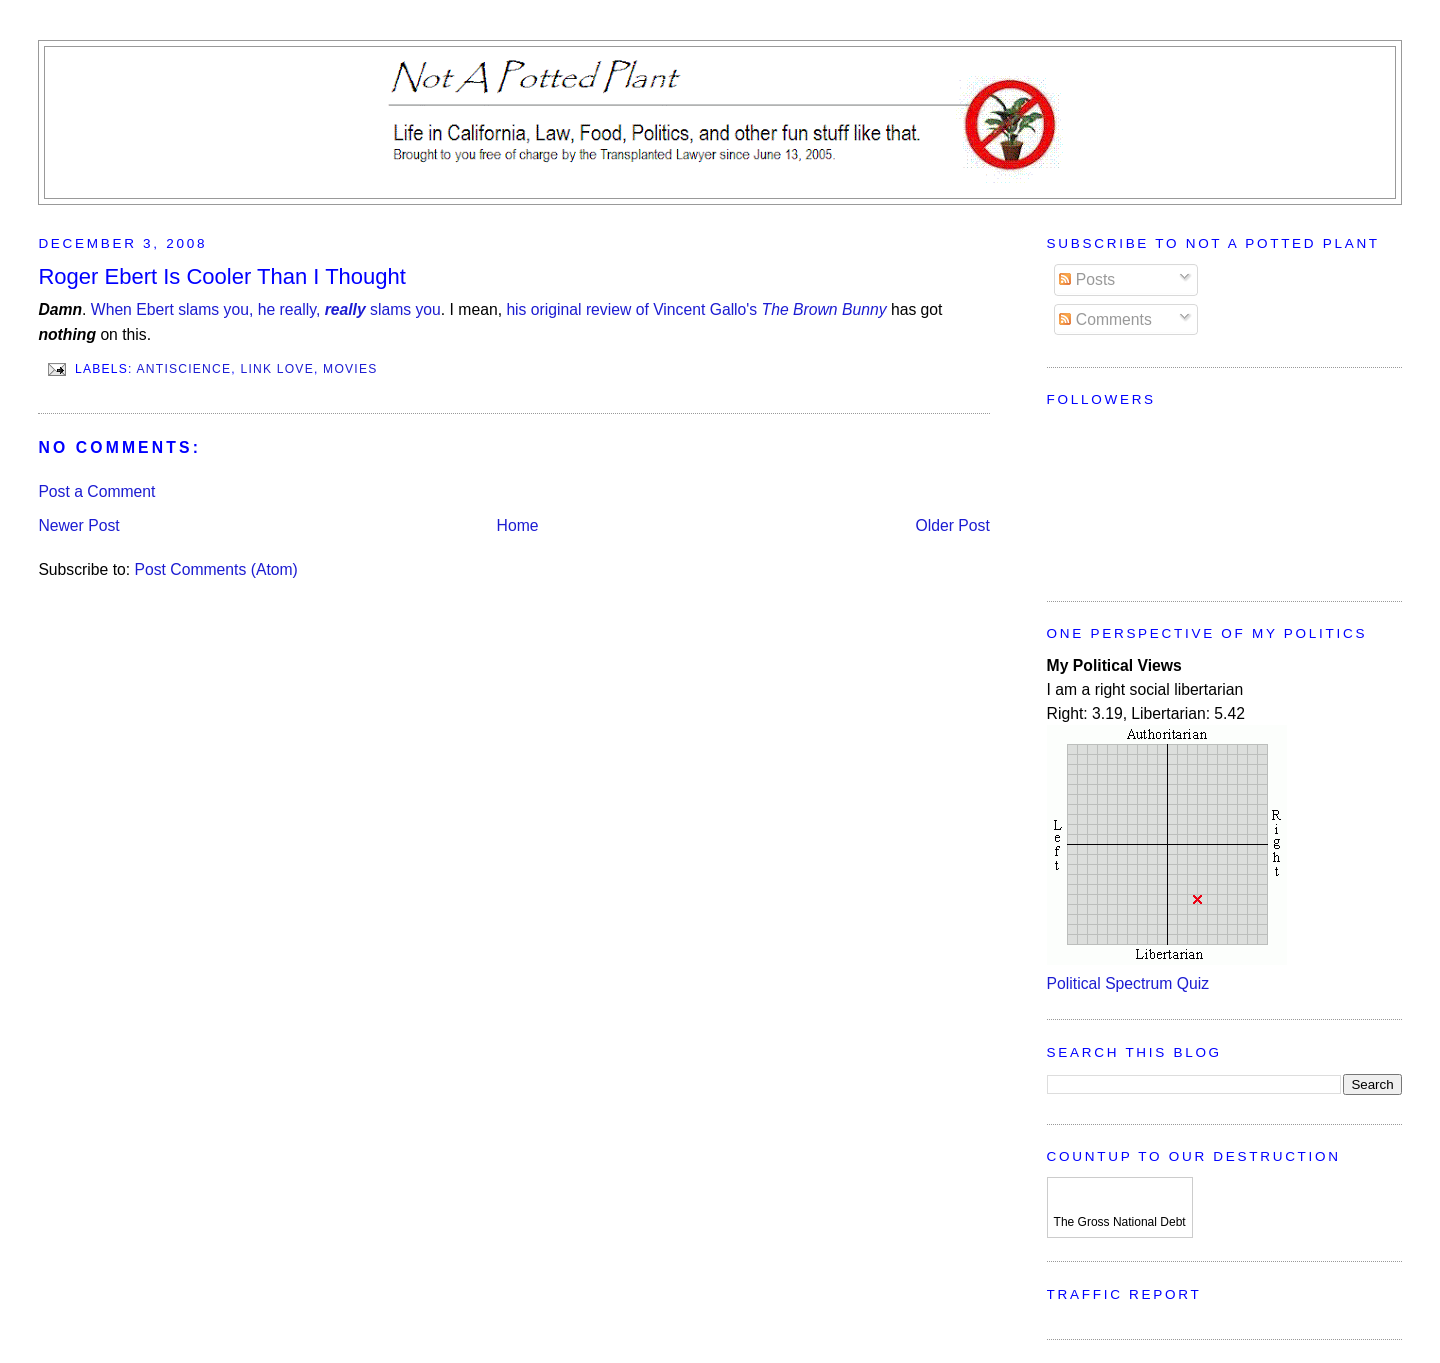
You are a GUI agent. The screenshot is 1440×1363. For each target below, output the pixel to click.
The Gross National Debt (1120, 1222)
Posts (1087, 279)
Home (518, 525)
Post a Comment (96, 491)
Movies (350, 369)
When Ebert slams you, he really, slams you (266, 309)
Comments (1105, 319)
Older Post (953, 525)
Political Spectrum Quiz (1128, 983)
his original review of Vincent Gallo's (696, 309)
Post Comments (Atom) (216, 569)
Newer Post (78, 525)
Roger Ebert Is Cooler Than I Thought (222, 276)
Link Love (277, 369)
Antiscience (184, 369)
